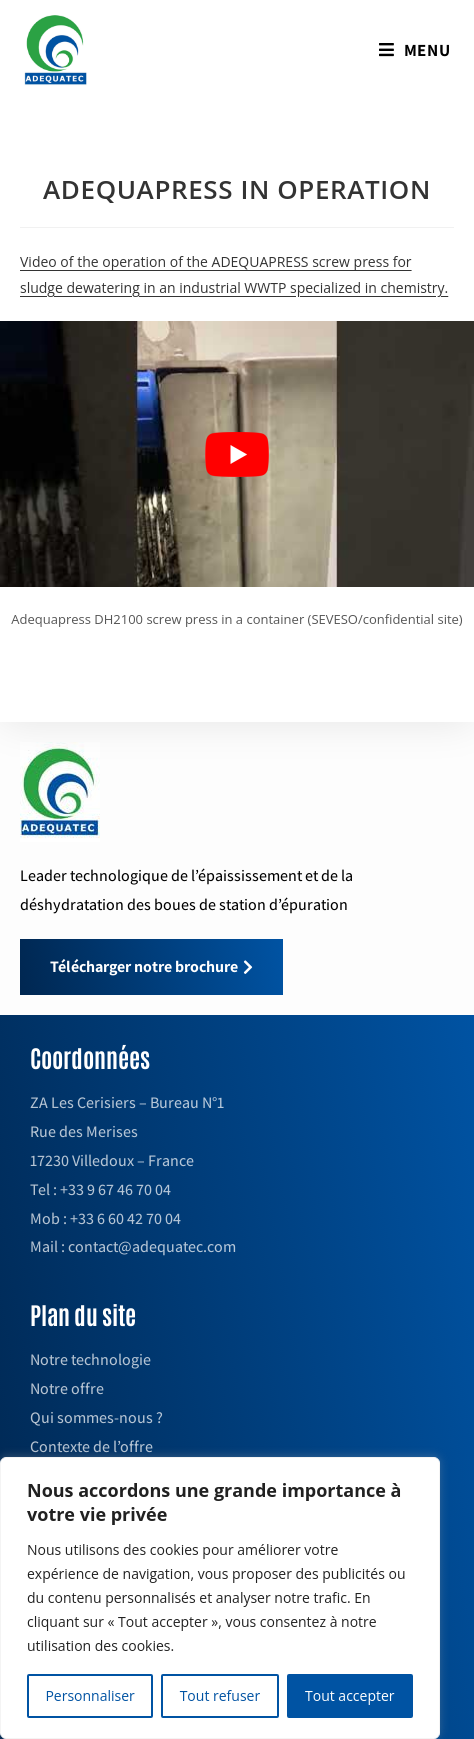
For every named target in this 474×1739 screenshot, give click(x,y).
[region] (220, 1598)
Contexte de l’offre (91, 1446)
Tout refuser (220, 1695)
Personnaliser (89, 1695)
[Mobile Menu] (415, 50)
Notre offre (67, 1388)
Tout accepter (350, 1695)
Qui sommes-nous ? (96, 1417)
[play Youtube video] (237, 454)
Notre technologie (90, 1359)
